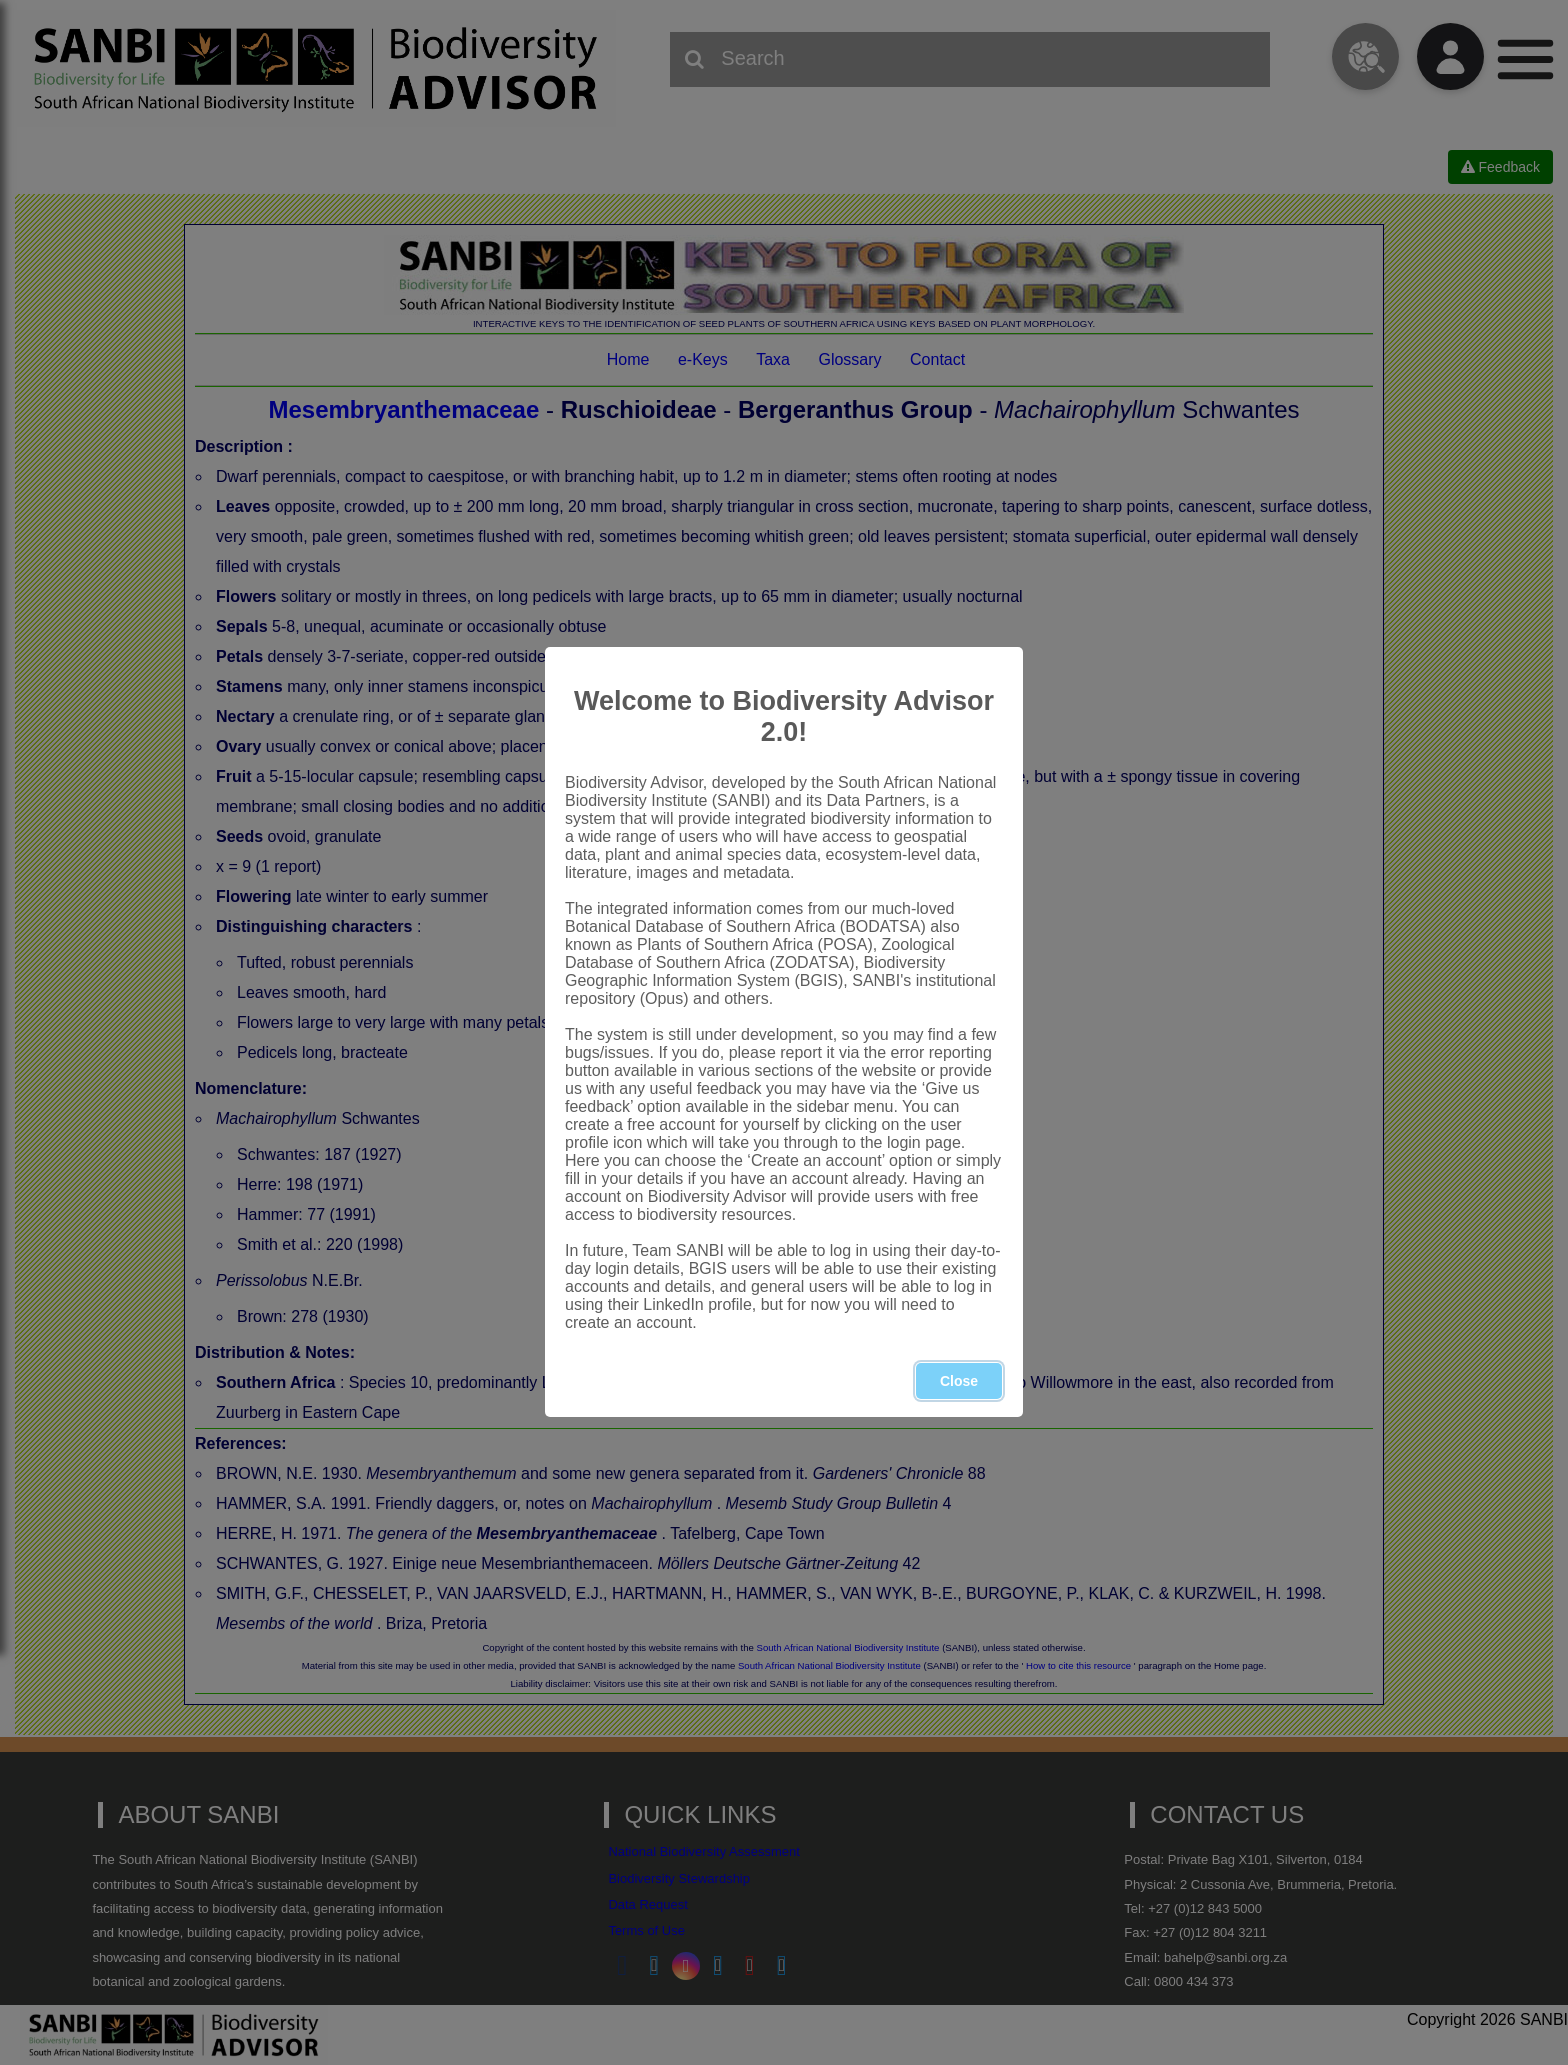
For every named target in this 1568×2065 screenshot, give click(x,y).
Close (959, 1381)
